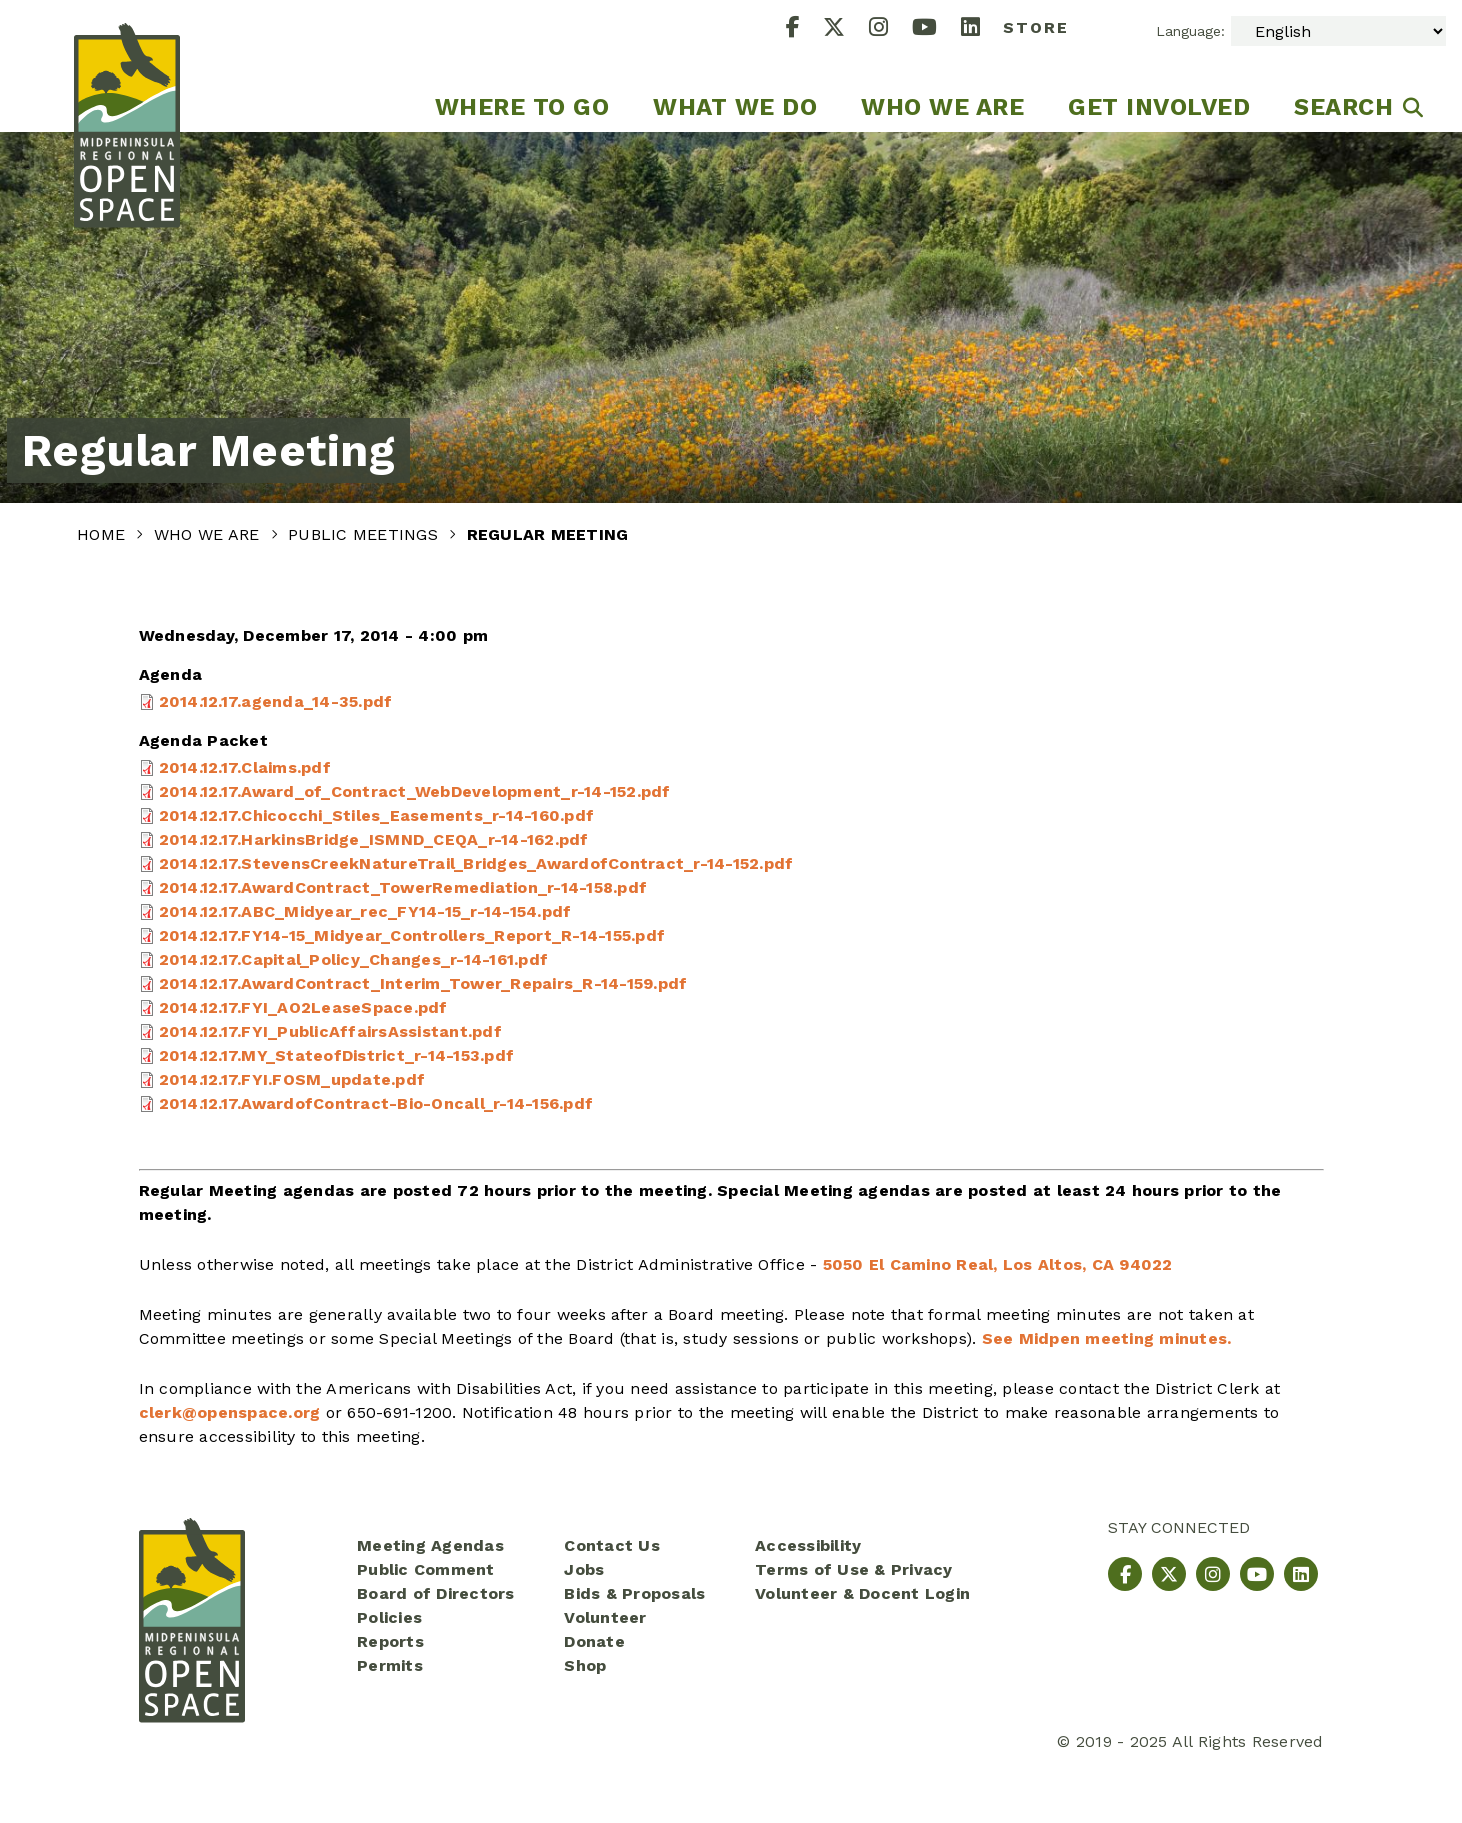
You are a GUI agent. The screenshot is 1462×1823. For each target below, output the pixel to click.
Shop (585, 1665)
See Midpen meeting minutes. (1107, 1338)
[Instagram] (890, 29)
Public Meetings (365, 534)
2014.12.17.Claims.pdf (245, 767)
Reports (390, 1641)
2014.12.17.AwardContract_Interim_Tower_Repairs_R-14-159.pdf (423, 983)
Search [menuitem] (1343, 107)
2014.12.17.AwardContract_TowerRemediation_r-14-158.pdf (403, 887)
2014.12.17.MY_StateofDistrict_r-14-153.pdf (337, 1055)
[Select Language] (1338, 31)
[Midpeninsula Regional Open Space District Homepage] (127, 66)
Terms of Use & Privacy (854, 1569)
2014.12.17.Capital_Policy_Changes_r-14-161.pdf (354, 959)
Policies (389, 1617)
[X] (846, 29)
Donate (594, 1641)
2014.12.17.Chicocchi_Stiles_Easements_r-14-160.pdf (377, 815)
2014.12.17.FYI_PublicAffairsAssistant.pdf (330, 1031)
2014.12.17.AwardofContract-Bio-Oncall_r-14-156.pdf (376, 1103)
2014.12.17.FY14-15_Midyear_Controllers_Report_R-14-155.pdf (412, 935)
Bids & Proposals (634, 1593)
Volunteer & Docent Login (862, 1593)
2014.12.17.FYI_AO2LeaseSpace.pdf (303, 1007)
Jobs (584, 1569)
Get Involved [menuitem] (1159, 107)
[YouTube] (936, 29)
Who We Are (209, 534)
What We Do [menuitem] (735, 107)
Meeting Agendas (430, 1545)
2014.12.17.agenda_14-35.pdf (276, 701)
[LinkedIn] (982, 29)
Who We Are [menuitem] (942, 107)
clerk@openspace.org (230, 1412)
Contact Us (612, 1545)
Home (103, 534)
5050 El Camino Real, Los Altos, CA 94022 (998, 1264)
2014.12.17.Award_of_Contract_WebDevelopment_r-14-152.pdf (415, 791)
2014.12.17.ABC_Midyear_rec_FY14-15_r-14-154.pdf (365, 911)
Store (1036, 27)
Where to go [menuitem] (522, 107)
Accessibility (808, 1545)
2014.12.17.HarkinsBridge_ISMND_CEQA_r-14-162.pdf (374, 839)
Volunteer (605, 1617)
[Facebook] (805, 29)
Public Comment (426, 1569)
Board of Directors (436, 1593)
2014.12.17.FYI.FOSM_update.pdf (292, 1079)
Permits (390, 1665)
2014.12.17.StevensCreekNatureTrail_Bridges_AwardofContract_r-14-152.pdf (476, 863)
